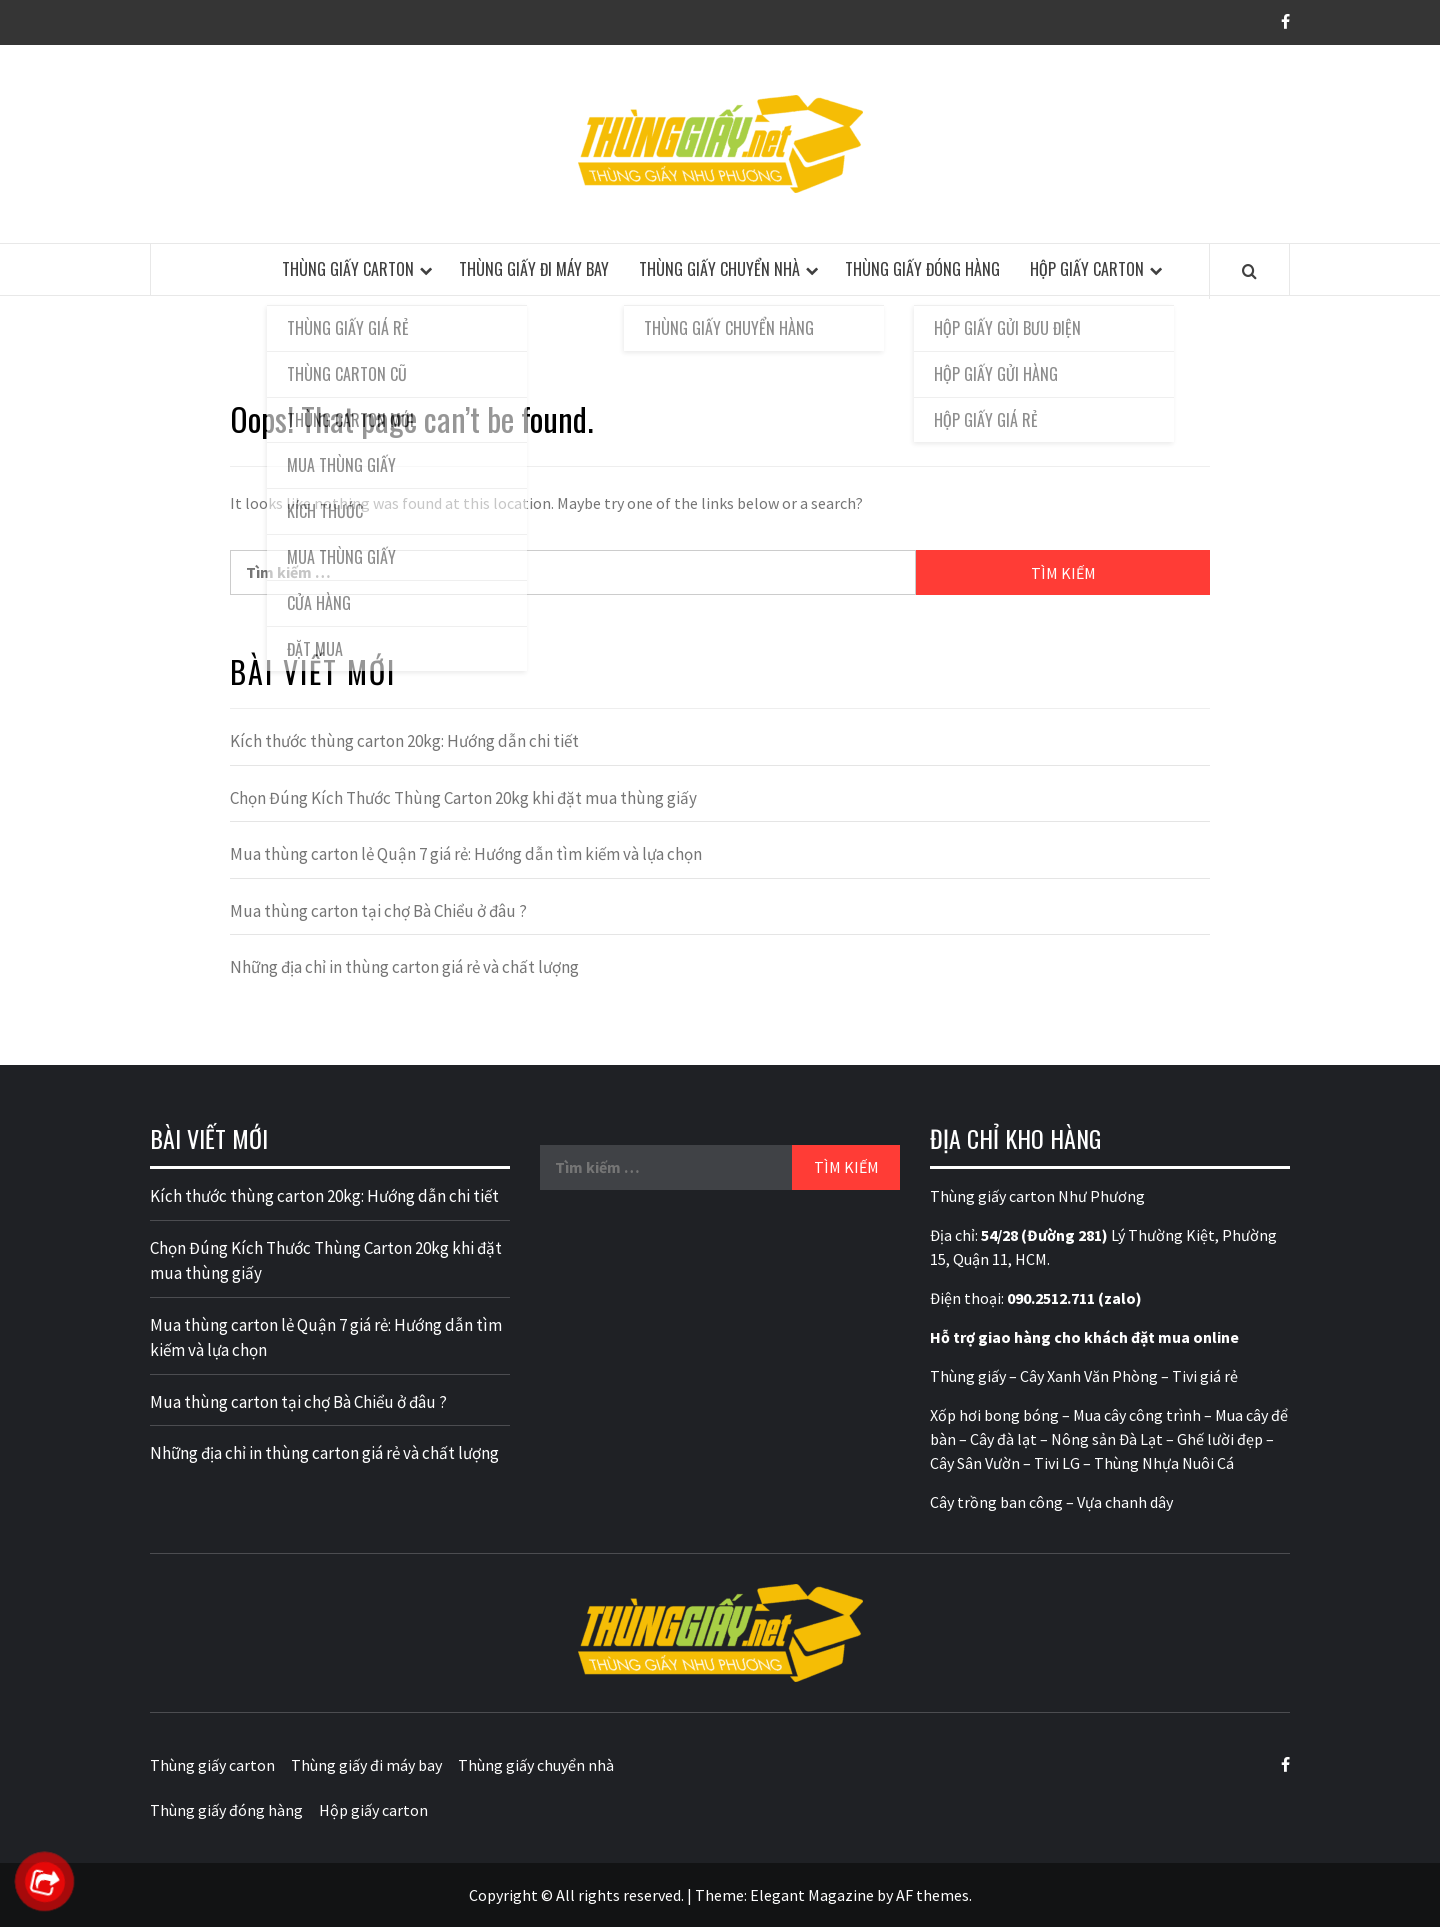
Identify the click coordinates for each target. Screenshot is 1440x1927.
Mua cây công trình (1137, 1415)
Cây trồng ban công (996, 1502)
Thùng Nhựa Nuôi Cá (1164, 1463)
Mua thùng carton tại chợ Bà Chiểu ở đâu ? (378, 911)
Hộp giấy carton (1087, 269)
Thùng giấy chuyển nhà (719, 269)
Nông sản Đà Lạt (1107, 1439)
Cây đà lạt (1003, 1439)
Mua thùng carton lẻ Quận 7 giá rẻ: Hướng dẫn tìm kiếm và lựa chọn (466, 854)
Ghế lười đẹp (1220, 1439)
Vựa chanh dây (1125, 1502)
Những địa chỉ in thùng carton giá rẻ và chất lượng (404, 967)
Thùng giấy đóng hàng (922, 269)
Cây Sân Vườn (975, 1463)
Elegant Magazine (812, 1895)
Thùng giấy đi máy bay (534, 269)
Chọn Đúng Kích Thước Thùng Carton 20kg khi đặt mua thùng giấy (463, 798)
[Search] (1249, 271)
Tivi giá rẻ (1205, 1376)
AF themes (932, 1895)
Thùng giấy (968, 1376)
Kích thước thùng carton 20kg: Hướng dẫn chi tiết (404, 741)
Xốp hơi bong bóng (994, 1415)
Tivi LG (1057, 1463)
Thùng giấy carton (348, 269)
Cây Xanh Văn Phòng (1089, 1376)
